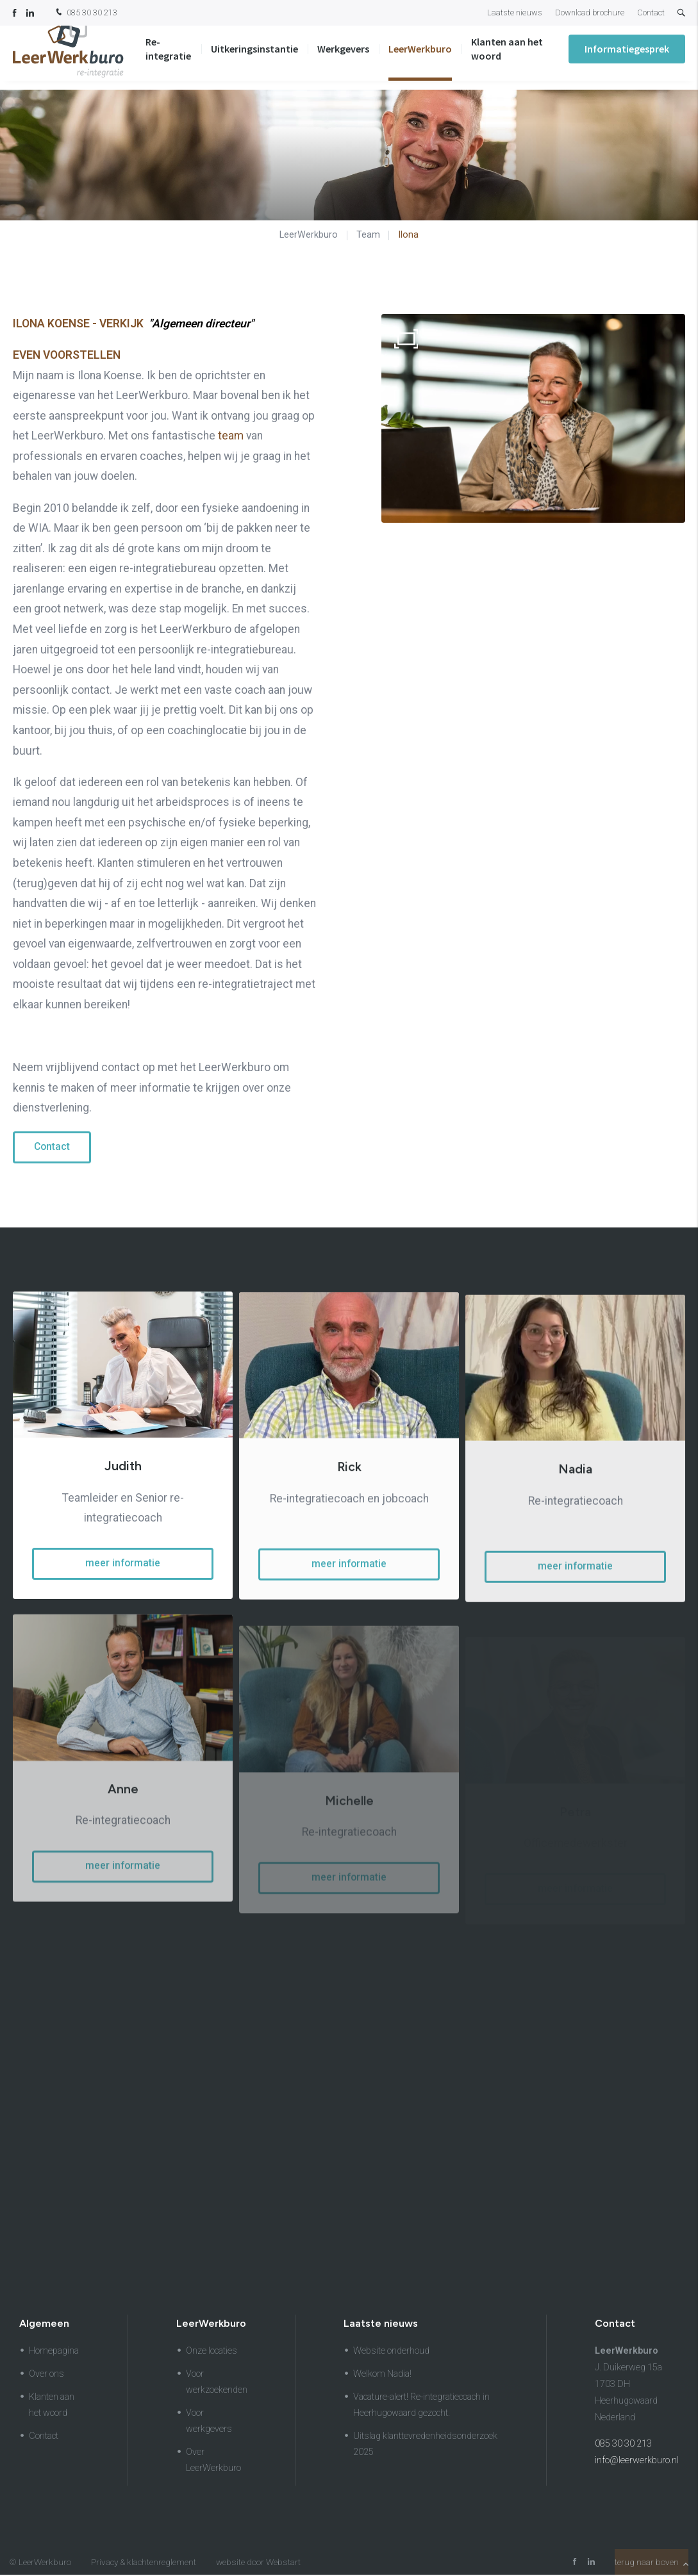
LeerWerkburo (420, 57)
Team (368, 234)
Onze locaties (211, 2352)
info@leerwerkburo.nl (637, 2461)
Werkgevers (343, 57)
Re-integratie (168, 57)
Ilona (408, 234)
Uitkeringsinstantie (254, 57)
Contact (651, 12)
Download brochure (589, 12)
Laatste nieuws (514, 12)
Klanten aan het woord (507, 57)
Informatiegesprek (627, 57)
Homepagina (54, 2352)
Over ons (46, 2375)
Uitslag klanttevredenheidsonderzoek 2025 (425, 2445)
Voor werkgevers (209, 2422)
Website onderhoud (391, 2352)
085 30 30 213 (85, 13)
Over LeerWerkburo (213, 2461)
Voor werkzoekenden (216, 2383)
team (231, 435)
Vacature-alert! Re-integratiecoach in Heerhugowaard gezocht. (421, 2406)
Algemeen (44, 2324)
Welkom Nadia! (382, 2375)
